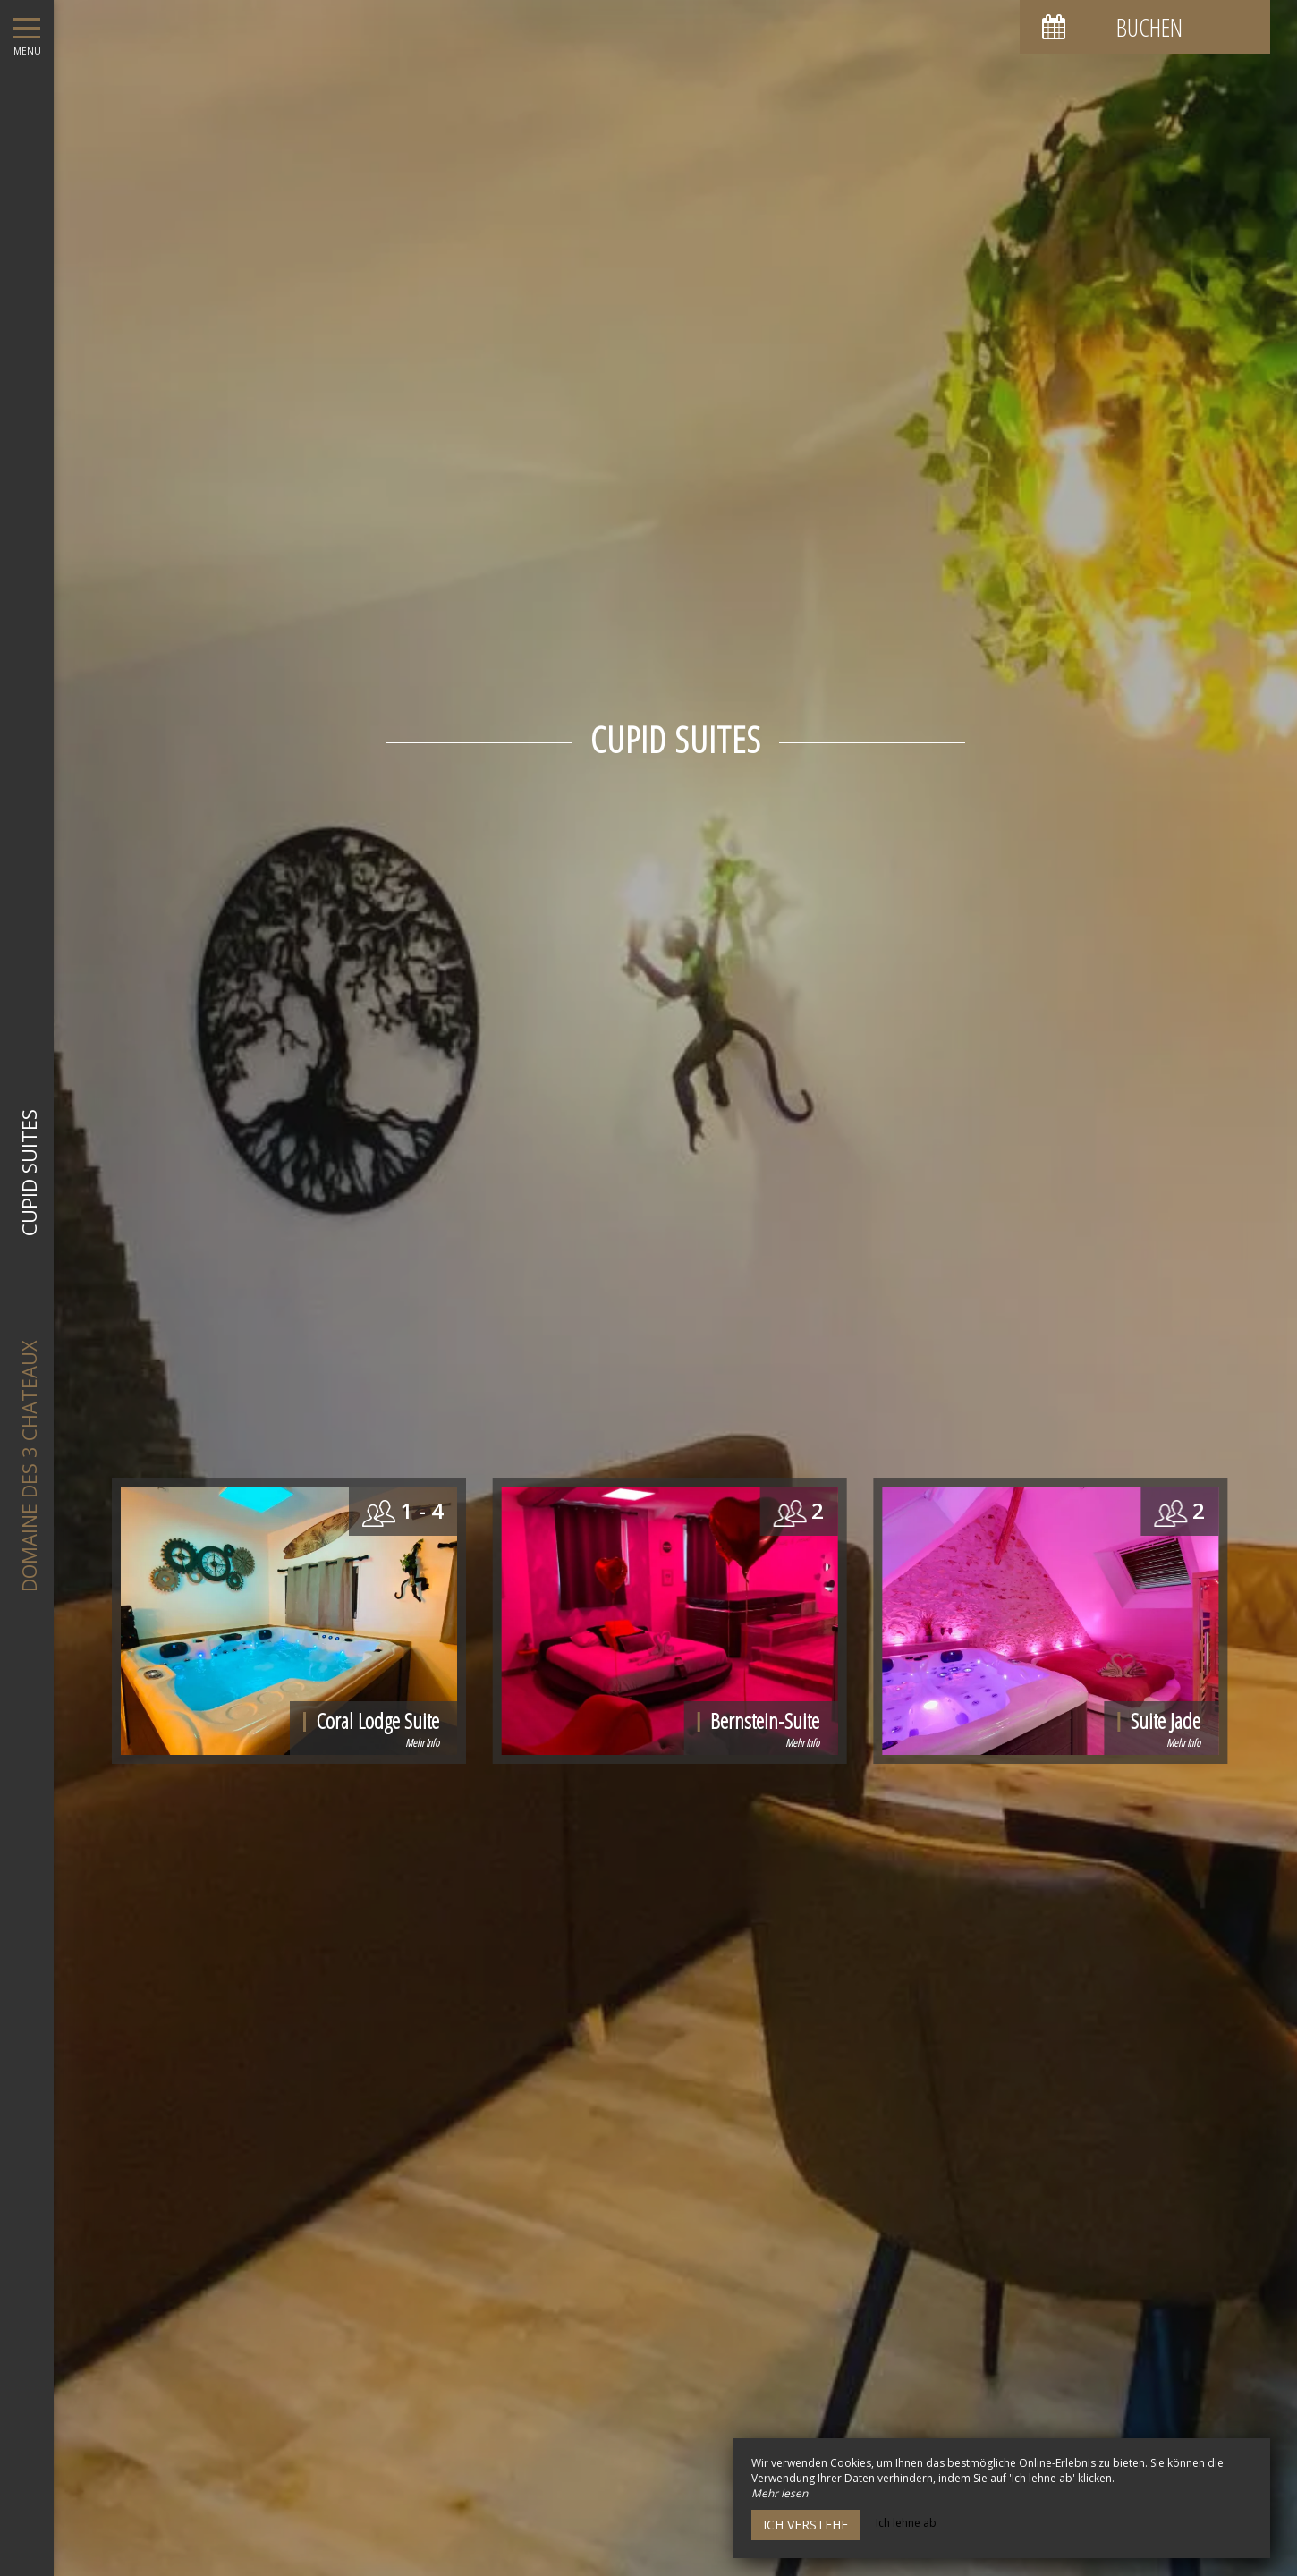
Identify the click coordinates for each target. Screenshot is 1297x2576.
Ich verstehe (805, 2524)
